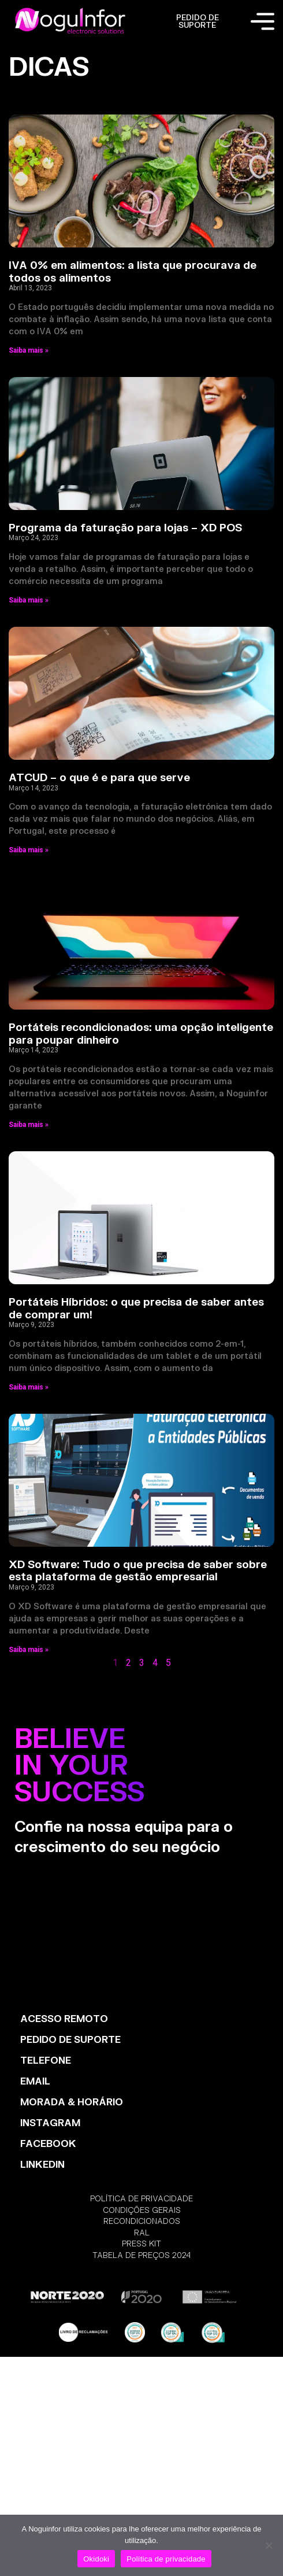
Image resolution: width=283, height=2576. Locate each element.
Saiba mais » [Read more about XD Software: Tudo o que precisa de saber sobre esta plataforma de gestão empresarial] (29, 1650)
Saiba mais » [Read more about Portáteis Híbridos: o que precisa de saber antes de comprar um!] (29, 1387)
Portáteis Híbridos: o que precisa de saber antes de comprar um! (136, 1308)
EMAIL (35, 2080)
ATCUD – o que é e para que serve (99, 777)
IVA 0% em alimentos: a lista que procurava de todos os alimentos (132, 271)
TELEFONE (45, 2059)
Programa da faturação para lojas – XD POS (125, 527)
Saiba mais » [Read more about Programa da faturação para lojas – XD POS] (29, 600)
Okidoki (96, 2559)
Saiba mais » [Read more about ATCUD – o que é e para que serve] (29, 850)
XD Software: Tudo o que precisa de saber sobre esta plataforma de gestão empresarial (138, 1570)
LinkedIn (42, 2164)
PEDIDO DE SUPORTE (197, 21)
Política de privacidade (166, 2559)
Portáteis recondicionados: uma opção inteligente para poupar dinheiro (141, 1033)
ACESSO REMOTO (64, 2018)
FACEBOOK (48, 2143)
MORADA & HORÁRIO (71, 2101)
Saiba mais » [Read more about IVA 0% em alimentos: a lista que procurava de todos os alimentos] (29, 350)
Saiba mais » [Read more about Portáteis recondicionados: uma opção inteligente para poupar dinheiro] (29, 1125)
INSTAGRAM (50, 2122)
